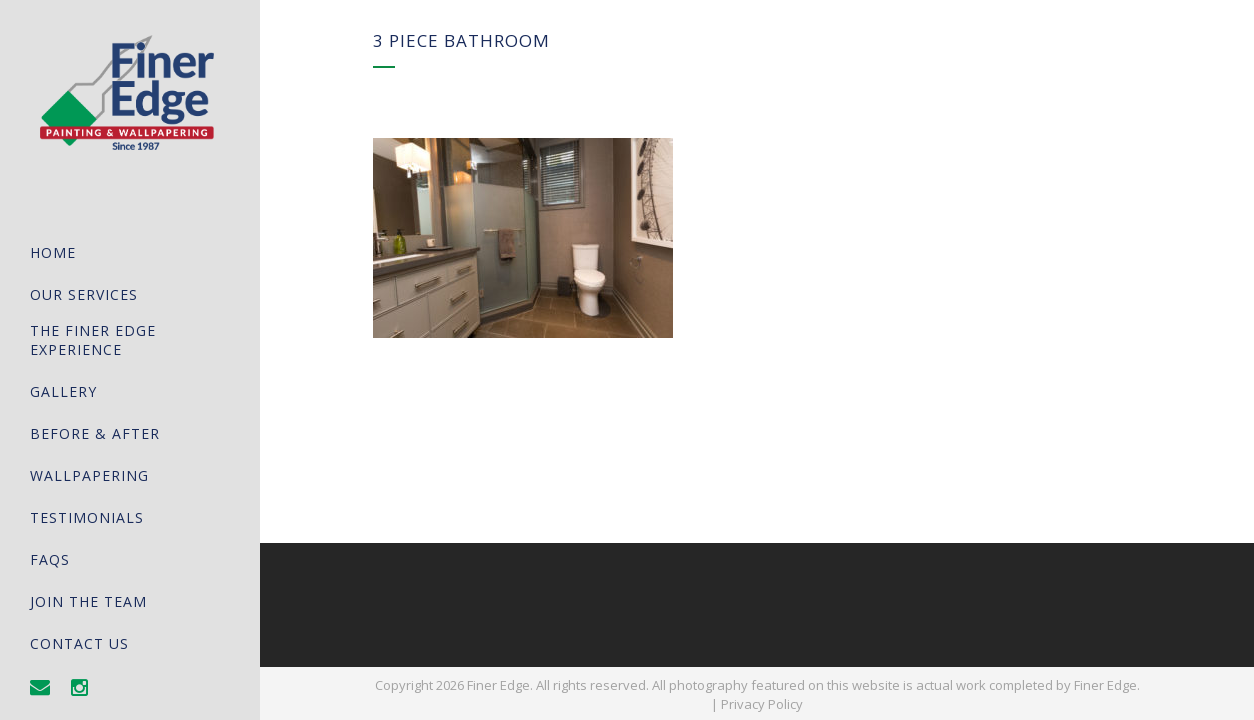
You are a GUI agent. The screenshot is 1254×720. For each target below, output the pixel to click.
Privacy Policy (762, 704)
